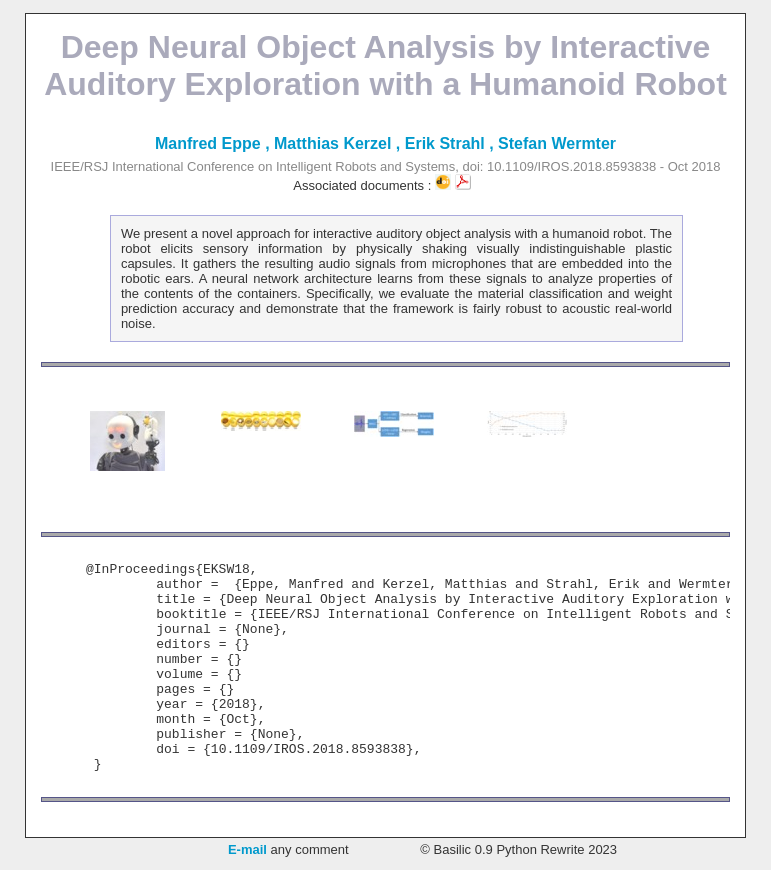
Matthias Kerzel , (339, 143)
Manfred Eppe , (214, 143)
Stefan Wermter (557, 143)
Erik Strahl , (451, 143)
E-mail (247, 849)
